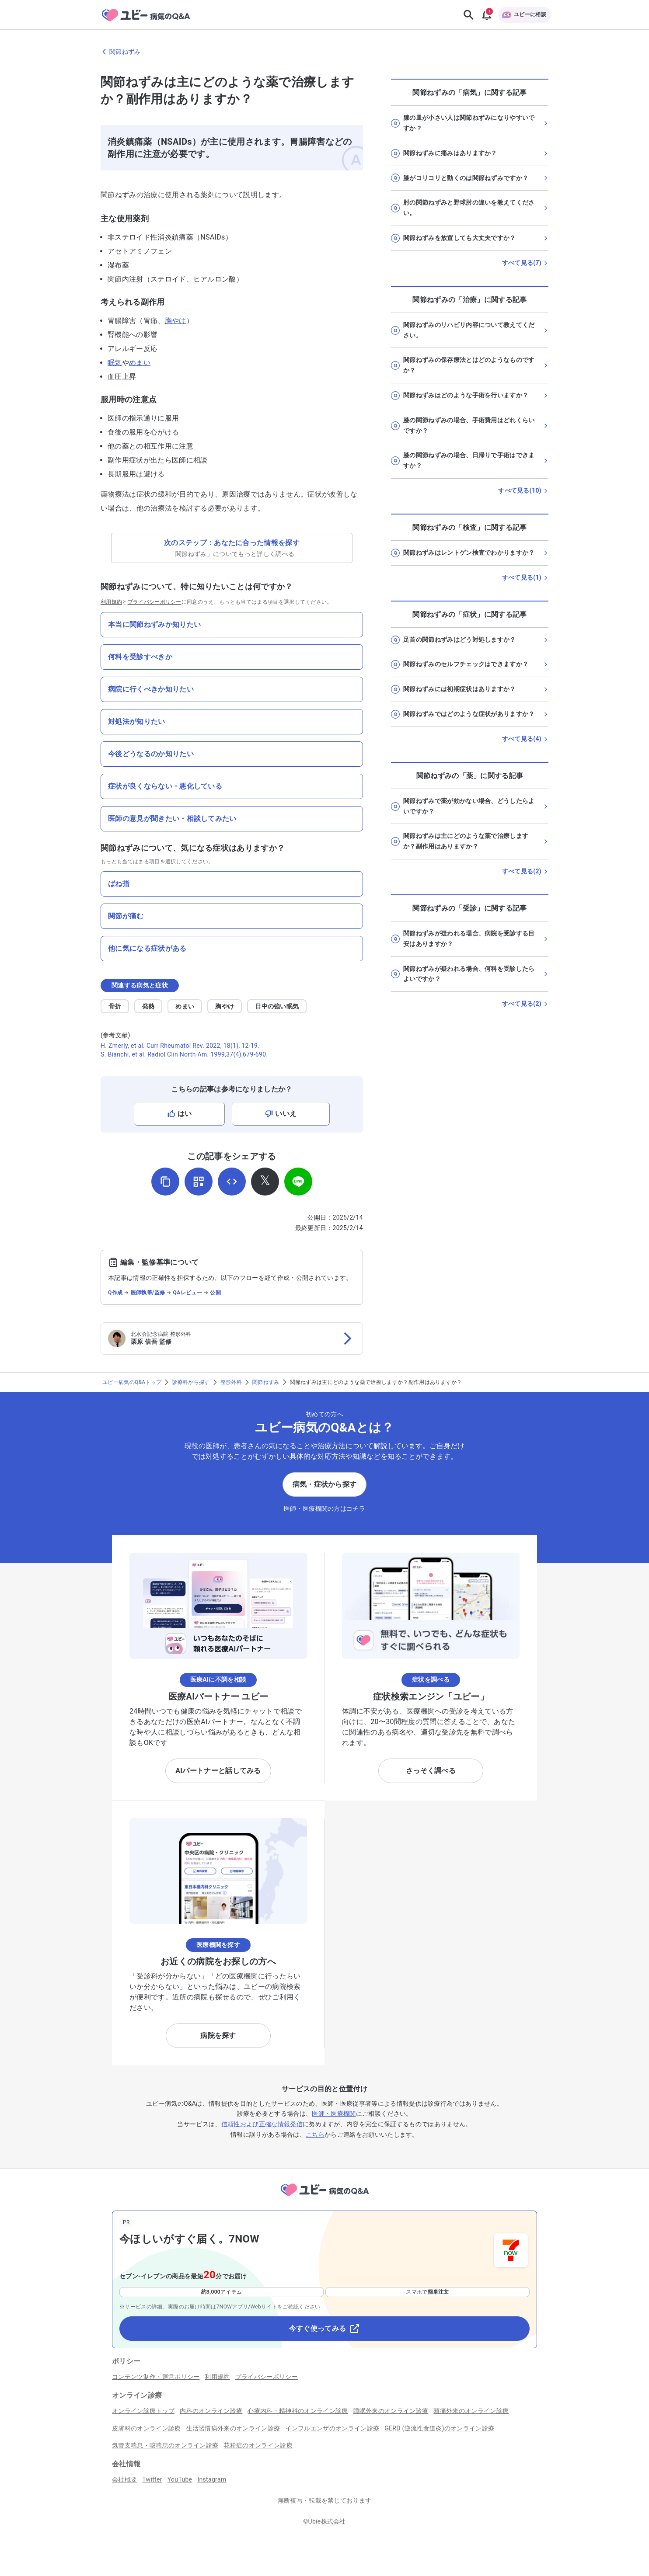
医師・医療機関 (334, 2113)
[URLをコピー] (165, 1182)
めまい (139, 362)
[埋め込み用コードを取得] (232, 1182)
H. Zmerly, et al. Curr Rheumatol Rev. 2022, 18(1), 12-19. (180, 1045)
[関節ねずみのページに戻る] (324, 51)
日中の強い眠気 (277, 1006)
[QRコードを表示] (199, 1182)
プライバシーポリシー (154, 602)
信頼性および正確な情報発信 (262, 2124)
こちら (315, 2134)
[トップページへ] (324, 2198)
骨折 (114, 1006)
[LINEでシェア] (298, 1182)
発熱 (148, 1006)
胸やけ (175, 320)
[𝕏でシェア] (265, 1182)
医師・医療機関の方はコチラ (324, 1508)
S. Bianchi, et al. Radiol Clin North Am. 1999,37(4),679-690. (184, 1054)
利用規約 (111, 602)
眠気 (115, 362)
